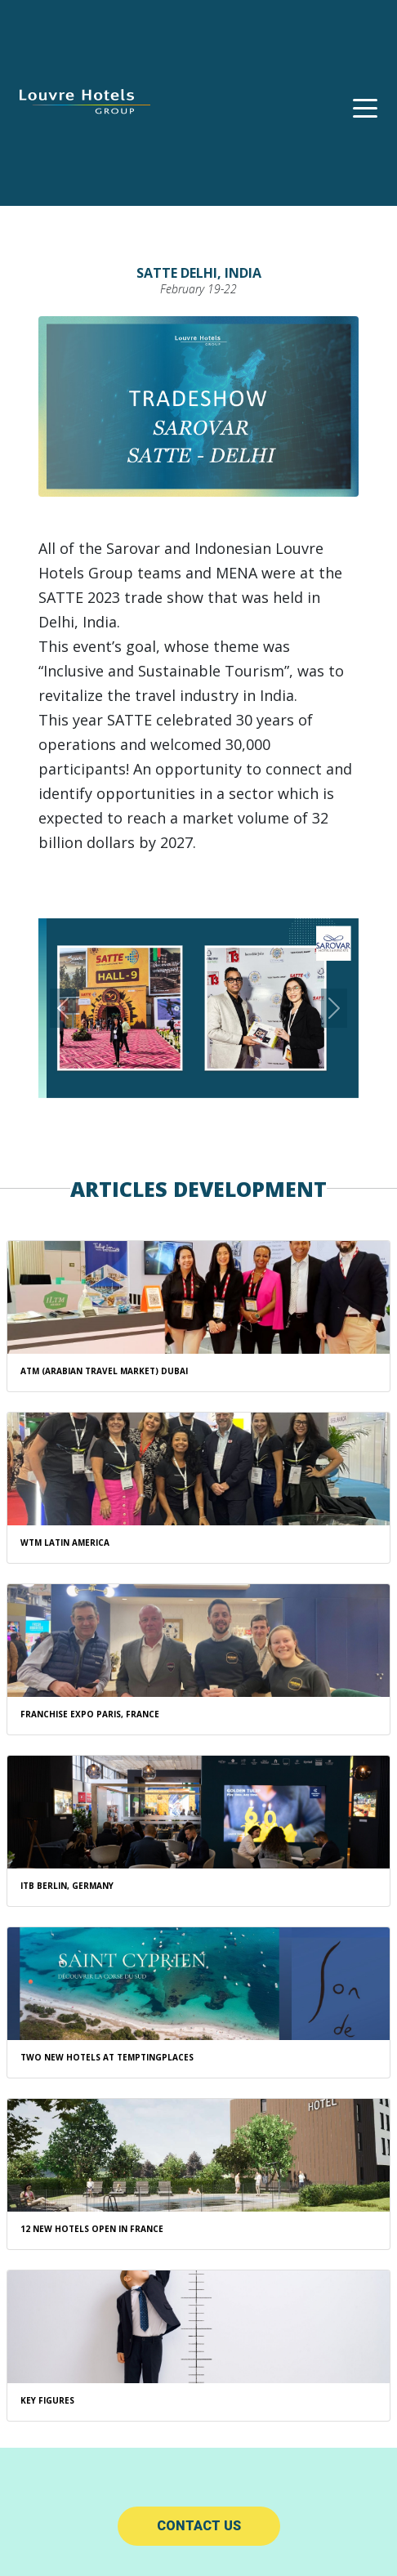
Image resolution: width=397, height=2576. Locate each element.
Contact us (199, 2526)
